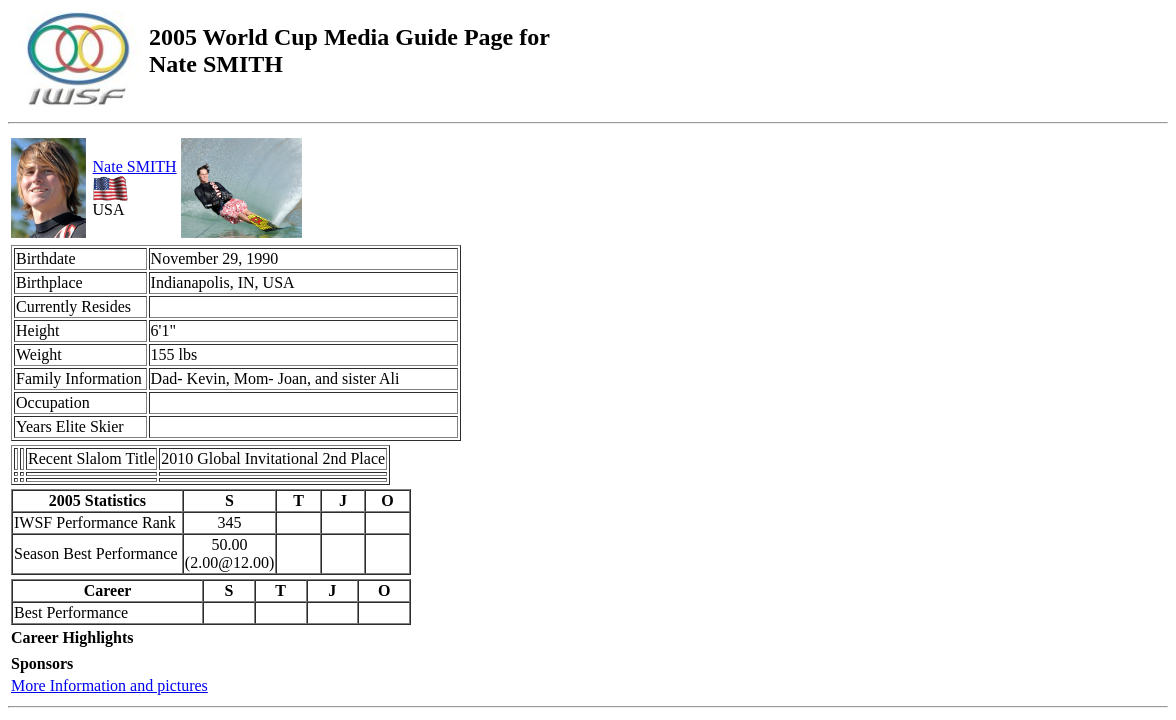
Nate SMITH (135, 166)
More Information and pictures (109, 685)
